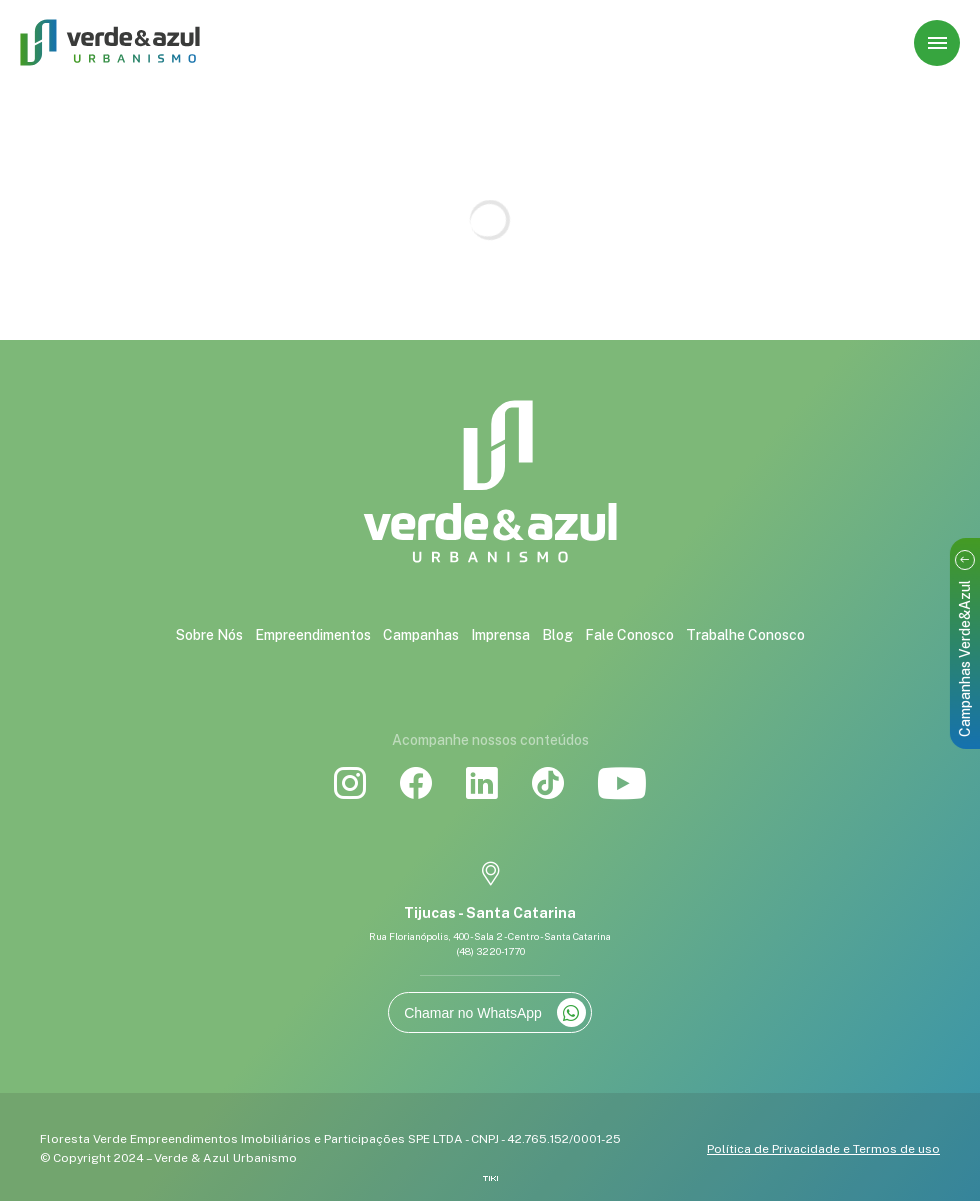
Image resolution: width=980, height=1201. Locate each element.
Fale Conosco (629, 635)
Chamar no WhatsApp (495, 1012)
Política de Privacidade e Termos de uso (823, 1149)
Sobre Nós (209, 635)
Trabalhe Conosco (745, 635)
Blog (557, 635)
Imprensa (500, 635)
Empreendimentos (313, 635)
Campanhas (421, 635)
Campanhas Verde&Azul (965, 643)
